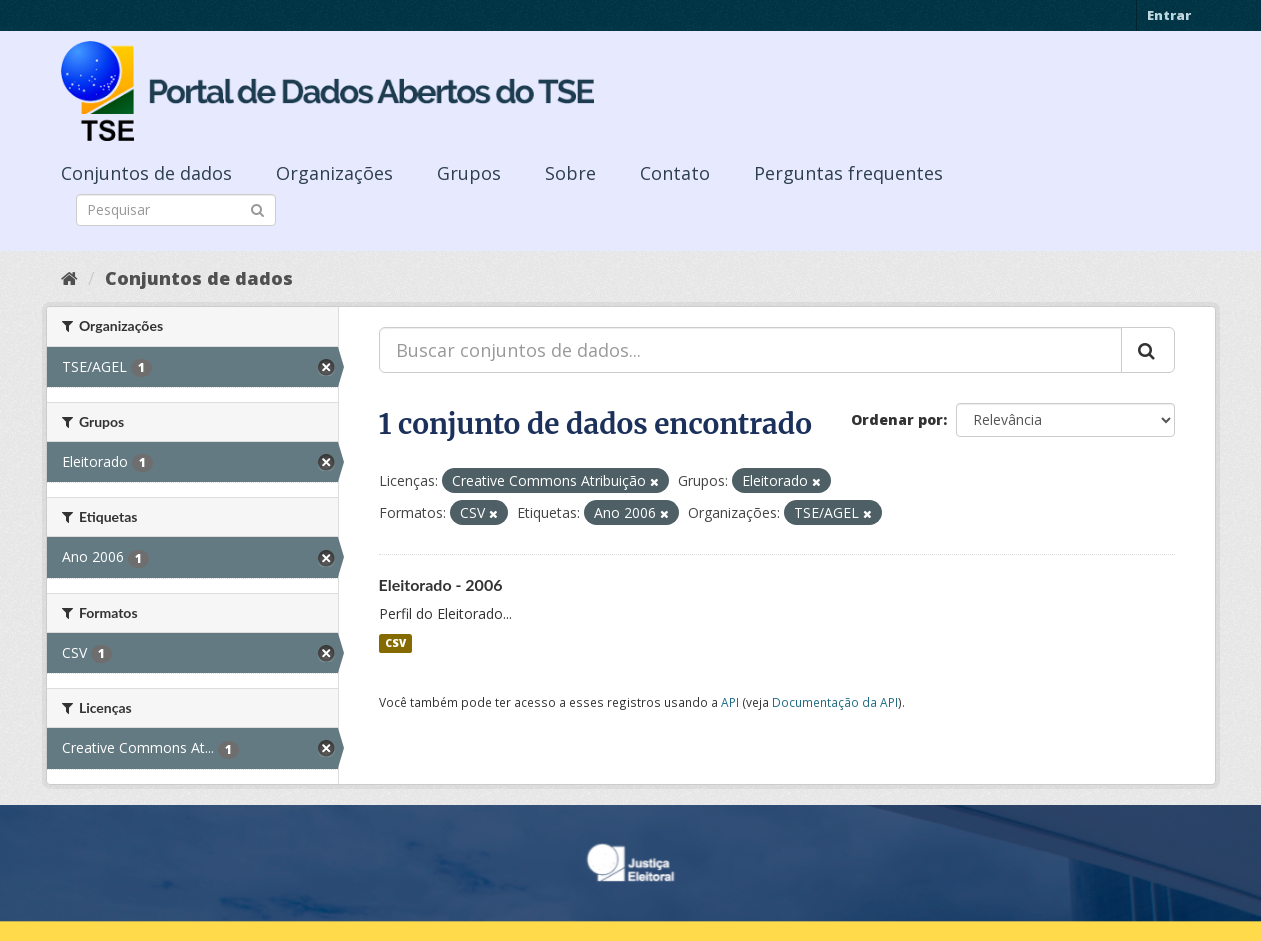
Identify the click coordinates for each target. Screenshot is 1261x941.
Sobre (570, 173)
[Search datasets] (176, 210)
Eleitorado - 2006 (441, 584)
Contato (675, 173)
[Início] (69, 278)
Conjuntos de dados (146, 173)
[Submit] (257, 208)
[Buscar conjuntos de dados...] (750, 350)
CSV (395, 643)
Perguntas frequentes (848, 173)
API (730, 702)
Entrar (1169, 15)
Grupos (469, 173)
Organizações (334, 173)
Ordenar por (897, 419)
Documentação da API (835, 702)
